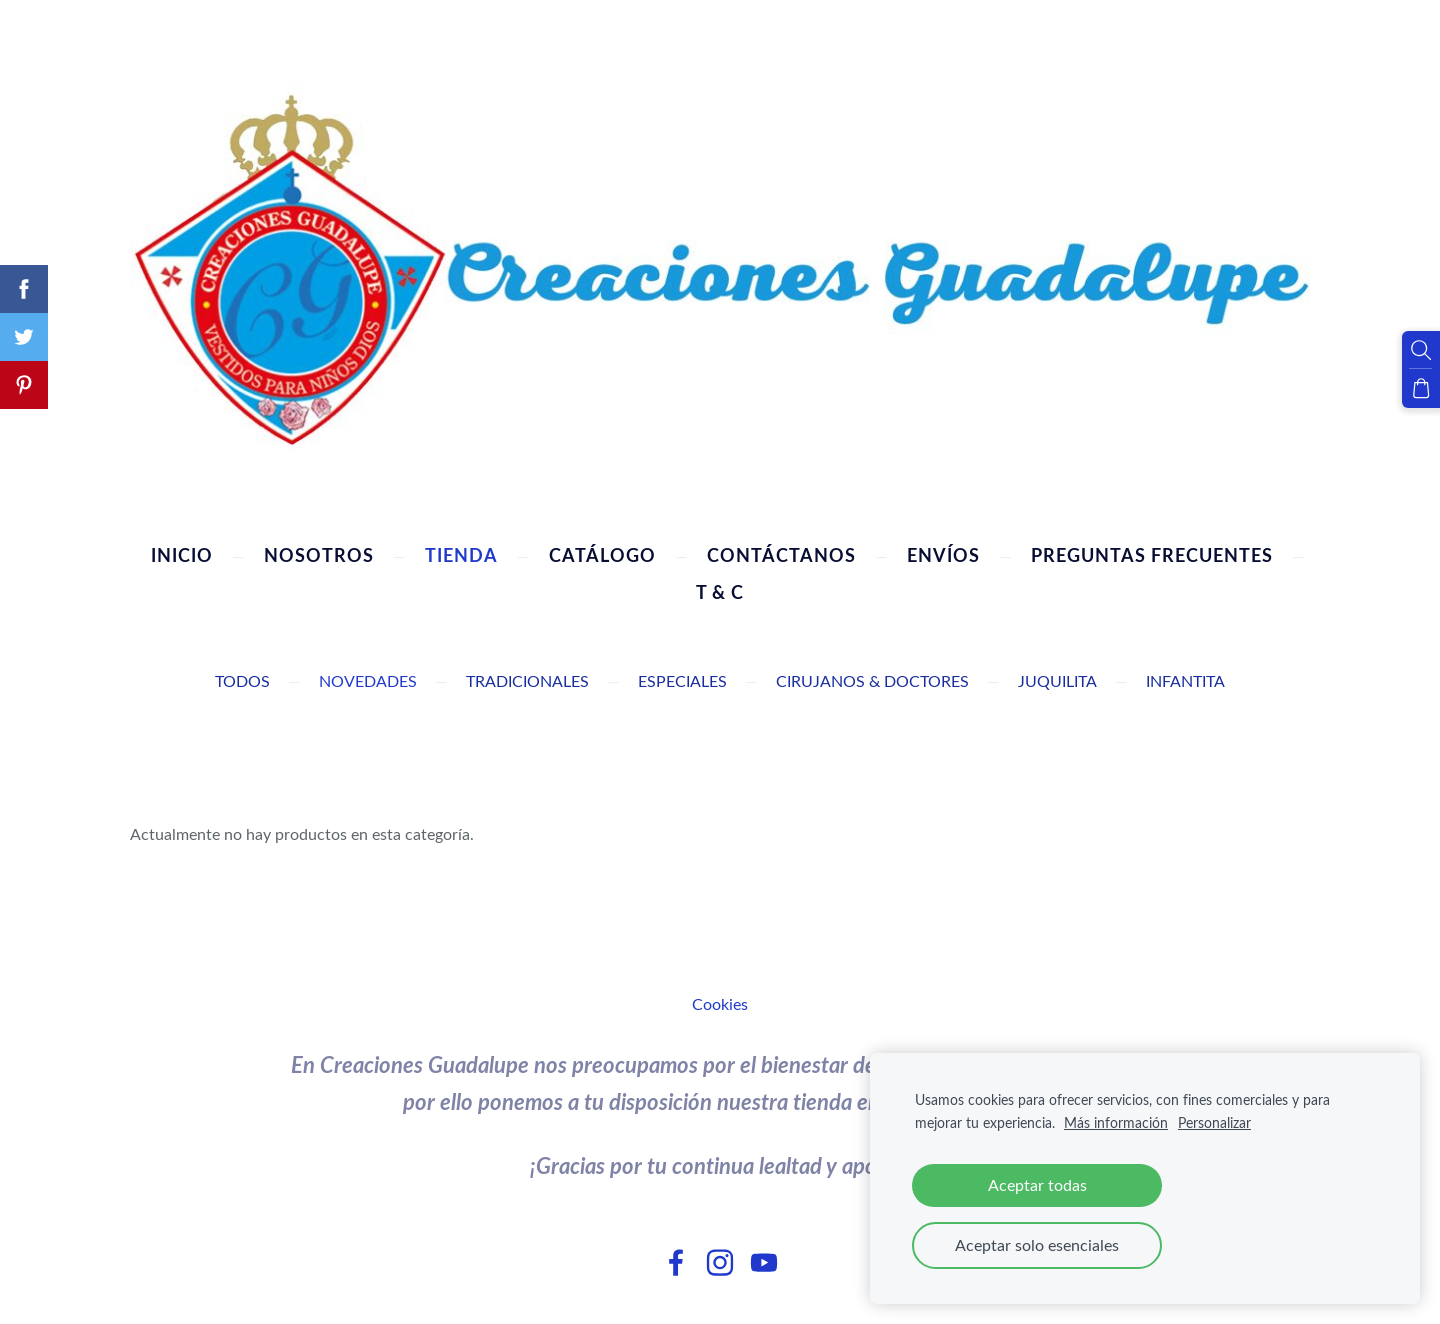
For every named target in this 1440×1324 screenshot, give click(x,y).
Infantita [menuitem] (1185, 681)
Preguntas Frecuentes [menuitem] (1152, 555)
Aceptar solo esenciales (1037, 1245)
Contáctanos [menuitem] (781, 555)
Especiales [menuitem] (682, 681)
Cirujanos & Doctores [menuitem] (872, 681)
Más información (1116, 1122)
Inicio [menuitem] (182, 555)
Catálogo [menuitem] (602, 555)
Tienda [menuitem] (461, 555)
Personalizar (1214, 1122)
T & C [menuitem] (720, 592)
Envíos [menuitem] (943, 555)
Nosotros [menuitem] (319, 555)
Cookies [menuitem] (720, 1004)
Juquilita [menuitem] (1057, 681)
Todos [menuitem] (242, 681)
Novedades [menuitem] (368, 681)
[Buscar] (1421, 350)
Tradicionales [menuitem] (527, 681)
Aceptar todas (1037, 1185)
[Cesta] (1421, 388)
